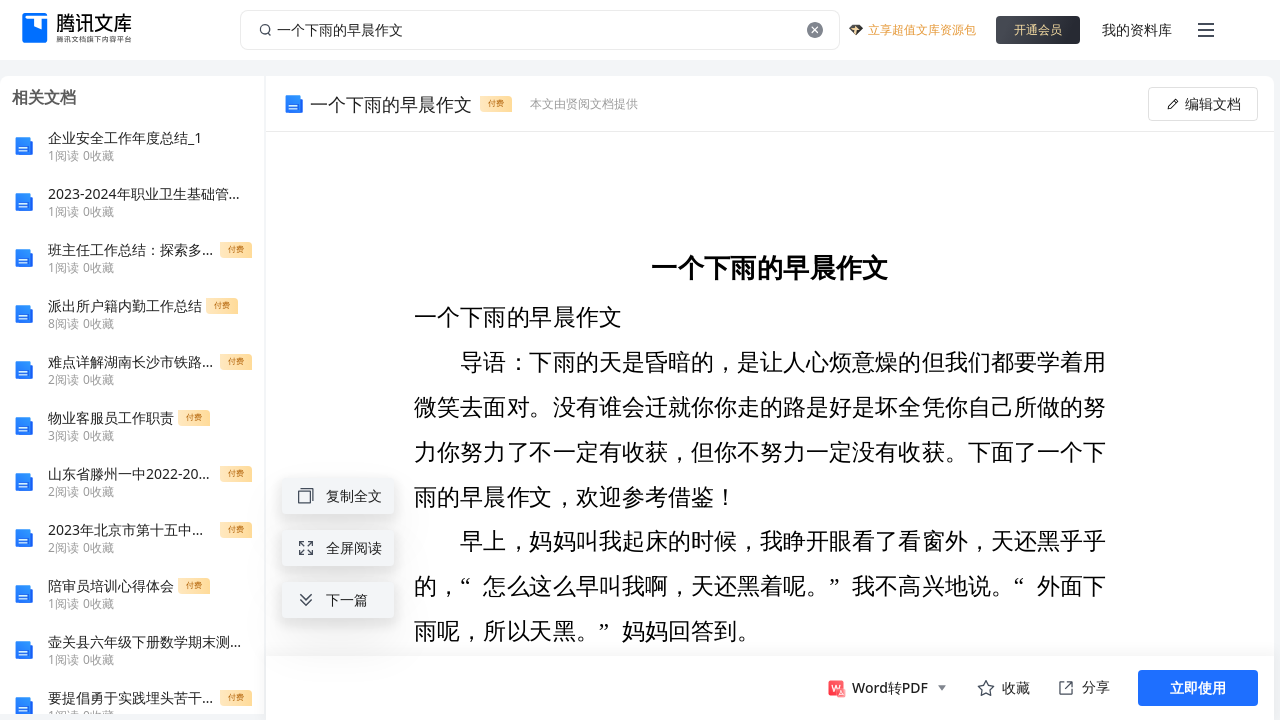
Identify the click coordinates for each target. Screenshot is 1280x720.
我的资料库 (1137, 29)
